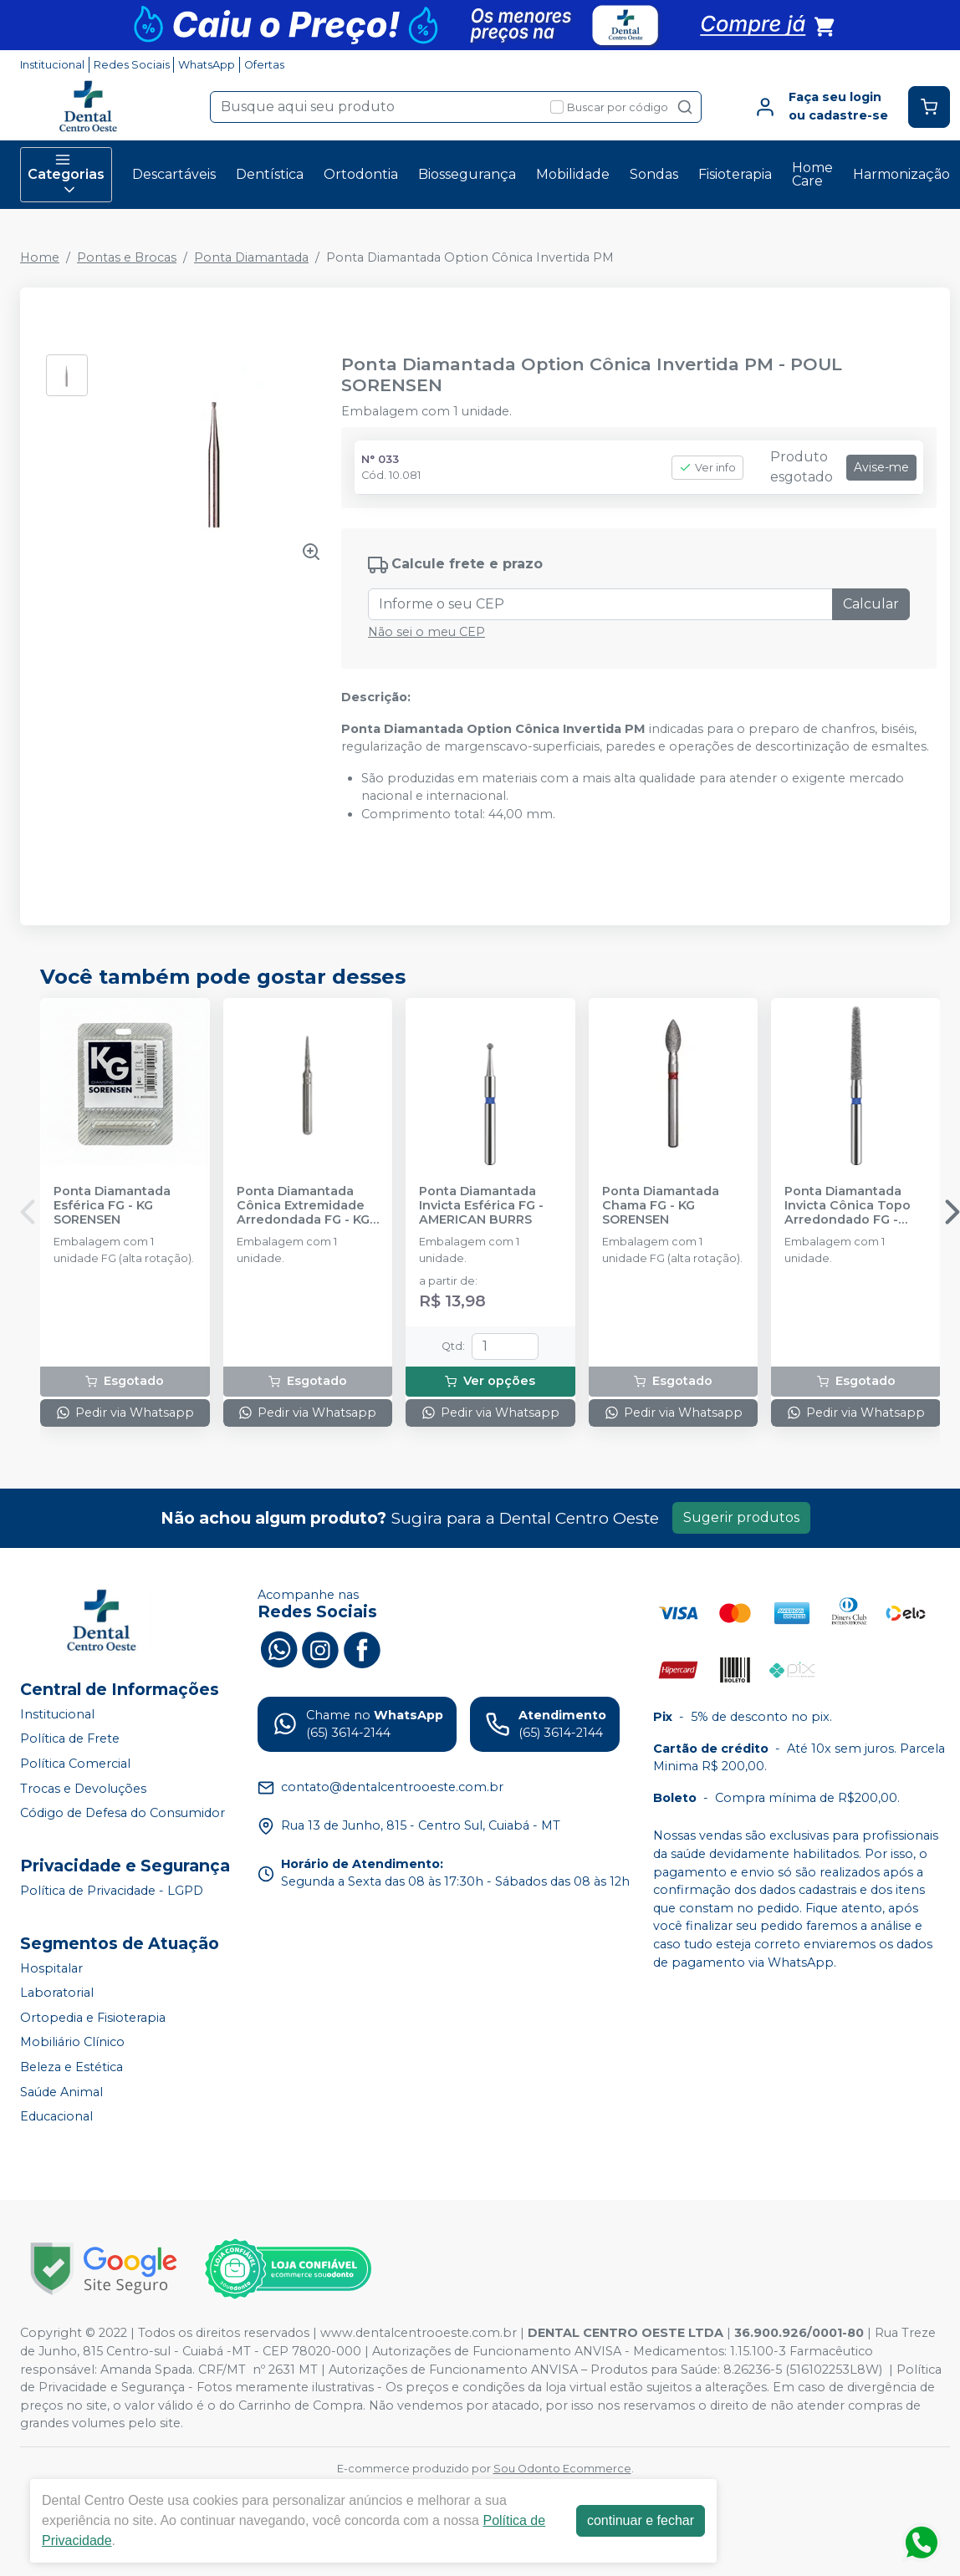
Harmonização (901, 174)
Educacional (56, 2116)
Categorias (66, 174)
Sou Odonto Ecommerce (562, 2468)
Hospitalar (51, 1968)
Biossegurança (467, 174)
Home (39, 257)
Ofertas (264, 65)
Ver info (707, 467)
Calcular (871, 604)
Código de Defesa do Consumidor (122, 1812)
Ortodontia (361, 174)
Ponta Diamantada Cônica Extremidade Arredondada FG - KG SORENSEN (303, 1206)
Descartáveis (174, 174)
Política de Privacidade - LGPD (111, 1890)
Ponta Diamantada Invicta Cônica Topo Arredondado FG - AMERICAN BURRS (847, 1206)
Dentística (270, 174)
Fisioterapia (735, 174)
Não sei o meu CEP (426, 631)
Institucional (52, 65)
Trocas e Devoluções (83, 1788)
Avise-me (881, 467)
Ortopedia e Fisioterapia (93, 2017)
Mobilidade (573, 174)
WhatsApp (206, 65)
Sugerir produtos (741, 1517)
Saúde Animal (61, 2092)
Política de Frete (70, 1739)
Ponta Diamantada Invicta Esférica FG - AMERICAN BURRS (481, 1206)
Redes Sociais (132, 65)
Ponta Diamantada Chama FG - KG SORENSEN (660, 1206)
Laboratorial (57, 1992)
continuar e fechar (640, 2520)
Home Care (812, 174)
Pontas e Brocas (126, 257)
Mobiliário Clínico (72, 2042)
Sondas (654, 174)
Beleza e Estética (71, 2067)
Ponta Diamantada (251, 257)
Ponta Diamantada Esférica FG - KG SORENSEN (112, 1206)
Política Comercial (75, 1763)
